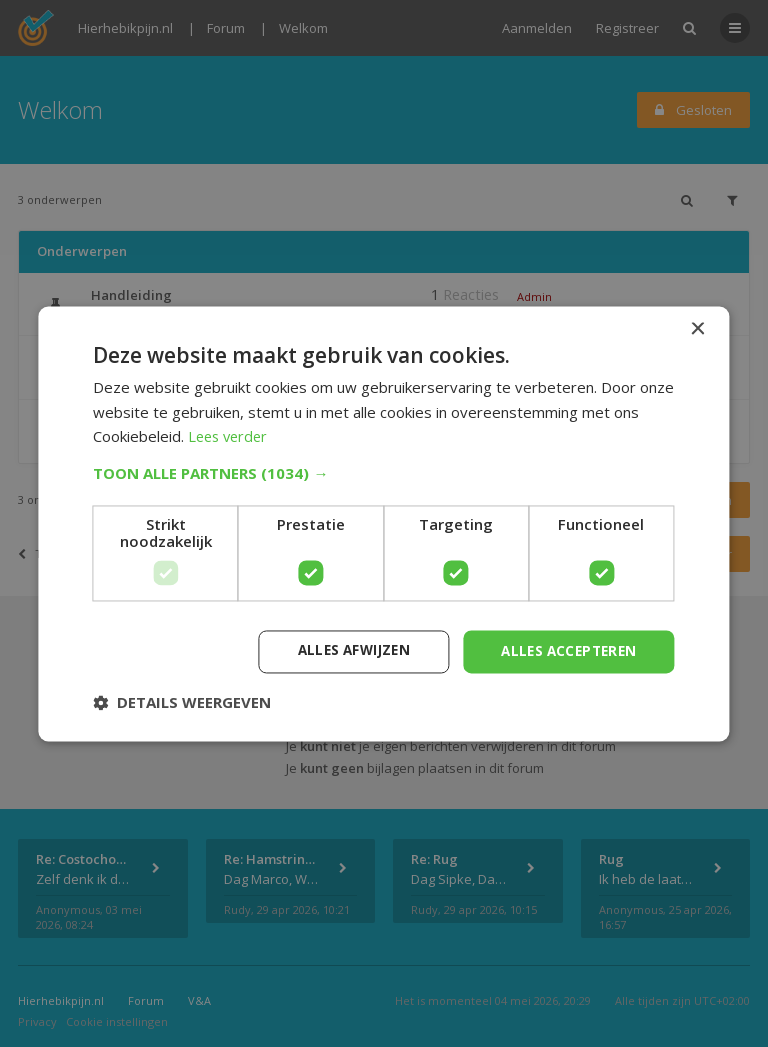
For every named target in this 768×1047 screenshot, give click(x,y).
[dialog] (384, 523)
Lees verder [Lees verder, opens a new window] (230, 436)
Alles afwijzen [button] (343, 650)
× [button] (697, 328)
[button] (383, 472)
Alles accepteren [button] (564, 650)
